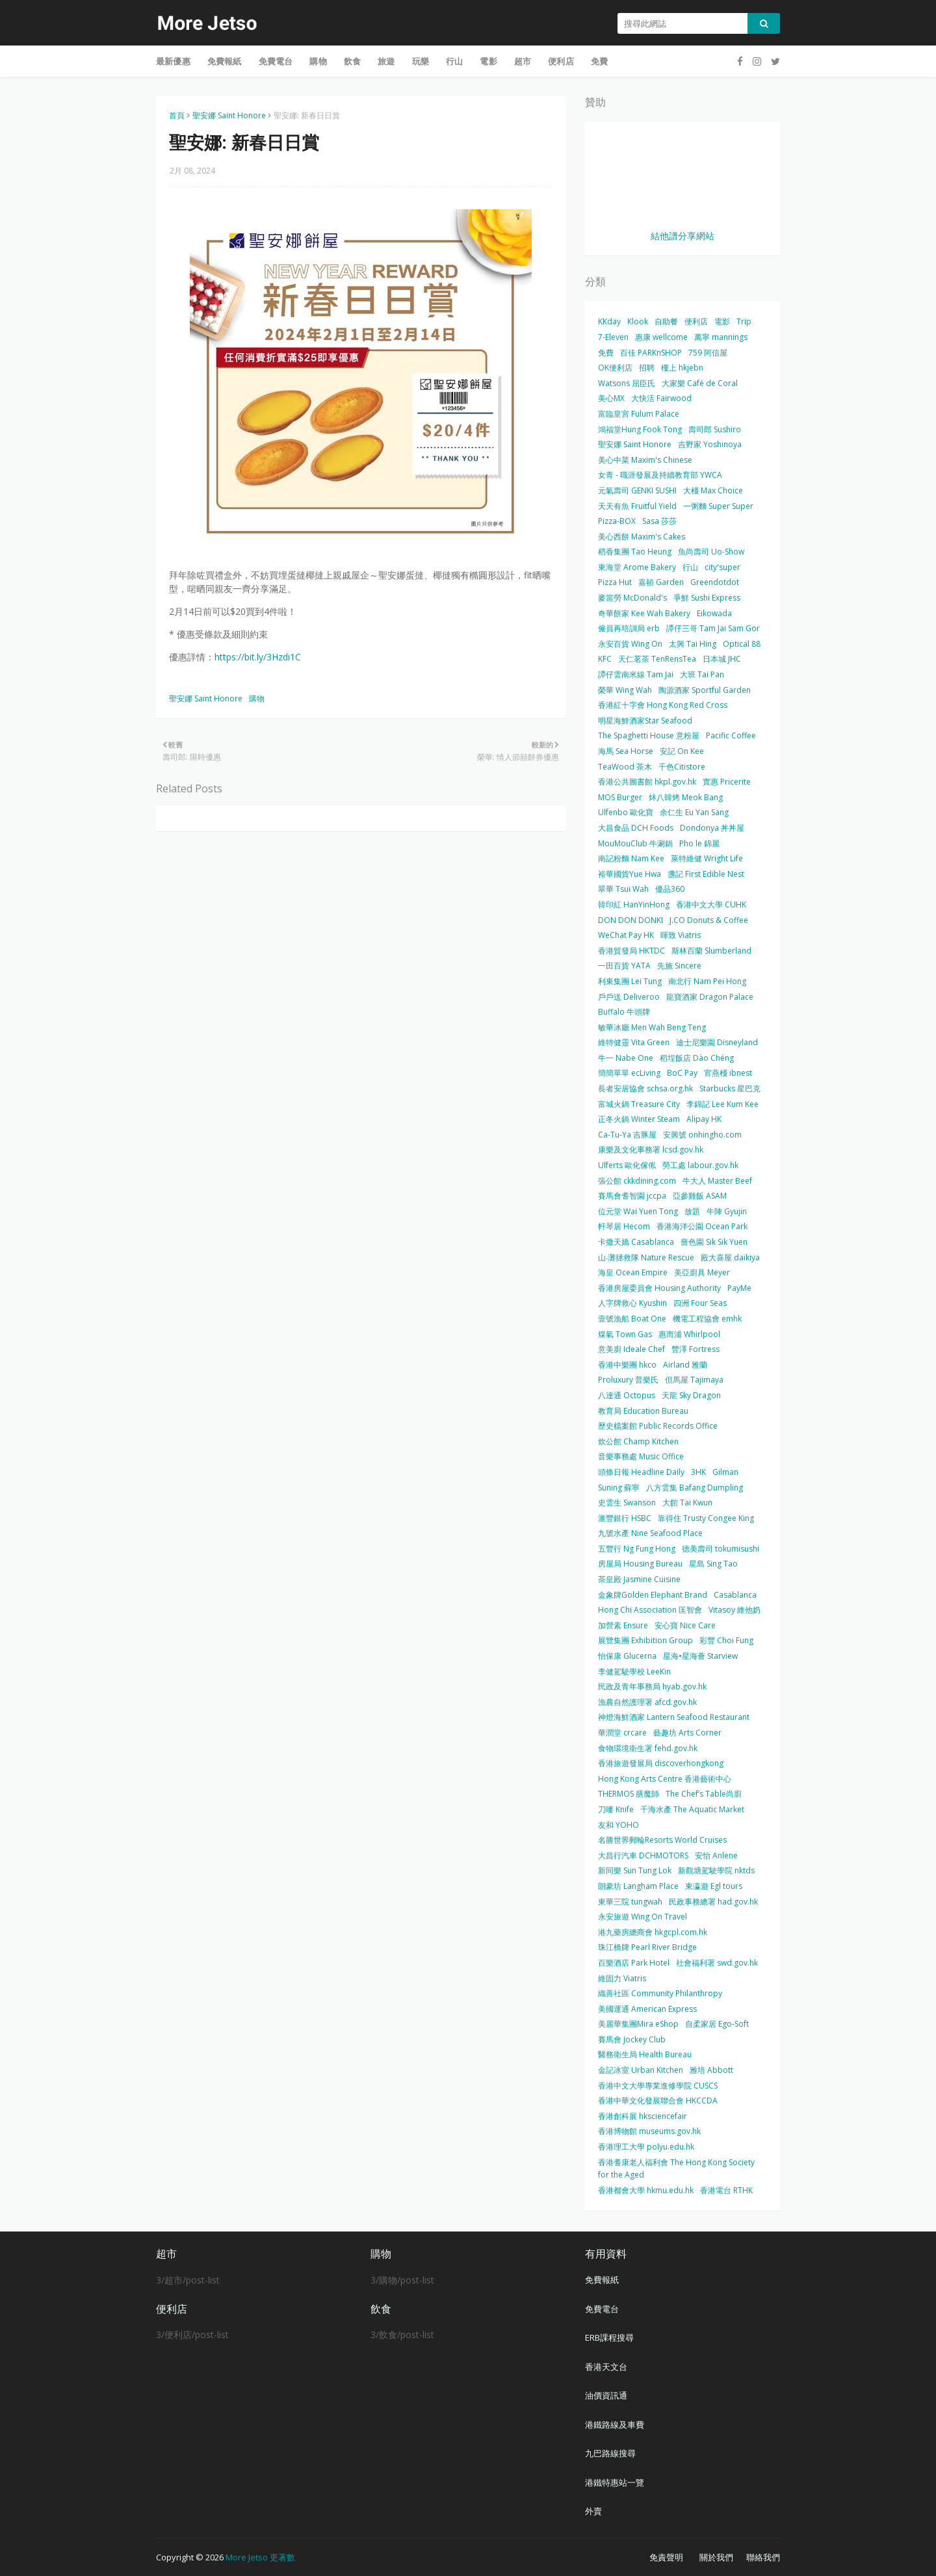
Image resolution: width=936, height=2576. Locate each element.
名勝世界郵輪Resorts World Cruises (662, 1839)
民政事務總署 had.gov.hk (713, 1901)
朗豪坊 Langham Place (638, 1886)
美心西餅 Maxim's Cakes (641, 536)
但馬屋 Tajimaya (694, 1379)
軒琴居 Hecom (624, 1226)
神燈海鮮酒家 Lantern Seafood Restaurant (673, 1717)
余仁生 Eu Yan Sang (694, 812)
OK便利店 (615, 367)
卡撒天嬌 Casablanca (636, 1241)
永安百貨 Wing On (630, 643)
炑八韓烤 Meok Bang (686, 797)
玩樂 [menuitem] (420, 61)
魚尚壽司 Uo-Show (711, 551)
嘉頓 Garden (661, 582)
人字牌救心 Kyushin (632, 1302)
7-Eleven (613, 337)
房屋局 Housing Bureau (640, 1563)
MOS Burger (620, 797)
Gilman (725, 1471)
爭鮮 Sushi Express (706, 597)
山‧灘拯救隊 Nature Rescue (646, 1257)
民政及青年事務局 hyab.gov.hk (652, 1686)
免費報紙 (602, 2279)
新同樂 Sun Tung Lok (634, 1870)
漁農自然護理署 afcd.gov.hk (647, 1702)
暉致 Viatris (680, 935)
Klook (637, 321)
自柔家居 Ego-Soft (717, 2023)
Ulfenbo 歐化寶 (625, 812)
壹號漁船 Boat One (632, 1318)
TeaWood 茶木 (625, 766)
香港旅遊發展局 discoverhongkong (660, 1763)
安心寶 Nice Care (685, 1625)
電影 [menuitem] (488, 61)
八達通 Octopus (626, 1395)
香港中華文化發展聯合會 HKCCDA (658, 2100)
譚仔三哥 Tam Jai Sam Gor (713, 628)
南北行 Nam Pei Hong (707, 981)
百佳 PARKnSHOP (651, 352)
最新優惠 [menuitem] (173, 61)
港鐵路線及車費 (614, 2424)
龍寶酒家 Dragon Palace (709, 996)
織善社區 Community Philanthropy (660, 1993)
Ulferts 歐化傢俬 (627, 1165)
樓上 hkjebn (682, 367)
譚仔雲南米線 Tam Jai (635, 674)
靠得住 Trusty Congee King (706, 1518)
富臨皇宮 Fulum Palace (638, 413)
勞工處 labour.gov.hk (700, 1165)
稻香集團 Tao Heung (634, 551)
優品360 (669, 888)
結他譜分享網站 (682, 235)
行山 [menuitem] (454, 61)
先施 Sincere (679, 965)
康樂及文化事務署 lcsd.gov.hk (650, 1149)
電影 (722, 321)
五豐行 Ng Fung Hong (636, 1548)
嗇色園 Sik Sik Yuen (714, 1241)
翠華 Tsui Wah (623, 888)
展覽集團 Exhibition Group (645, 1640)
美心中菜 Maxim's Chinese (645, 459)
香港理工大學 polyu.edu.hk (646, 2146)
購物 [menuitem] (317, 61)
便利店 (696, 321)
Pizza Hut (615, 582)
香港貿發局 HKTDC (631, 950)
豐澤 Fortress (695, 1349)
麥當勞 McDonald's (632, 597)
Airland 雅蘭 (685, 1364)
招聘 (647, 367)
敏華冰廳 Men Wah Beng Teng (652, 1027)
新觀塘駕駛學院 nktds (716, 1870)
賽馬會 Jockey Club (632, 2039)
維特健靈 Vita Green (634, 1042)
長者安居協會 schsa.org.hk (645, 1088)
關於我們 (716, 2557)
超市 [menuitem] (522, 61)
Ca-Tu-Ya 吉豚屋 (627, 1134)
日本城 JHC (722, 658)
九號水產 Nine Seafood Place (650, 1533)
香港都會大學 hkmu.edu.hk (646, 2190)
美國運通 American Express (647, 2008)
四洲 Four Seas (700, 1302)
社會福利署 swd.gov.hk (717, 1962)
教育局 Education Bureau (643, 1410)
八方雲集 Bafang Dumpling (694, 1487)
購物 (257, 698)
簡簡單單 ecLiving (629, 1072)
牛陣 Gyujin (727, 1211)
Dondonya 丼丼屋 (712, 827)
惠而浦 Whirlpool (689, 1334)
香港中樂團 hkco (627, 1364)
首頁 (177, 115)
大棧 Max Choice (713, 490)
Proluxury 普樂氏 (628, 1379)
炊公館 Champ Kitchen (638, 1441)
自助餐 (666, 321)
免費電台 (602, 2309)
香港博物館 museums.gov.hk (649, 2131)
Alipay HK (704, 1119)
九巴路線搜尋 (610, 2453)
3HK (698, 1471)
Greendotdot (714, 582)
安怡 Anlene (716, 1855)
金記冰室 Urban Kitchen (640, 2069)
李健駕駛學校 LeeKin (634, 1671)
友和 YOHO (618, 1824)
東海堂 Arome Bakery (637, 567)
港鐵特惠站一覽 (614, 2482)
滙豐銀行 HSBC (624, 1518)
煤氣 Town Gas (625, 1334)
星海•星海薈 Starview (700, 1655)
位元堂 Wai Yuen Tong (638, 1211)
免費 (606, 352)
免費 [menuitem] (599, 61)
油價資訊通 (606, 2395)
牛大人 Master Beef (717, 1180)
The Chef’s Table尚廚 (704, 1793)
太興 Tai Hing (692, 643)
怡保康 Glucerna (627, 1655)
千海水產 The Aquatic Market (692, 1809)
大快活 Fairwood (661, 398)
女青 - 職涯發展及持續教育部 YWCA (660, 474)
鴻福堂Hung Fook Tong (640, 429)
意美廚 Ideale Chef (631, 1349)
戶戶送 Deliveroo (629, 996)
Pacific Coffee (731, 735)
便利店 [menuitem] (561, 61)
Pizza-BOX (617, 521)
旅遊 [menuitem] (386, 61)
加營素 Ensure (623, 1625)
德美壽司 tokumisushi (720, 1548)
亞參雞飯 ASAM (700, 1195)
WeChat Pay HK (626, 935)
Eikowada (714, 613)
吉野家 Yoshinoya (710, 444)
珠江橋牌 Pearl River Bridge (647, 1947)
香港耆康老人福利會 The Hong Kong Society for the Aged (676, 2169)
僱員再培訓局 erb (629, 628)
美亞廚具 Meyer (702, 1272)
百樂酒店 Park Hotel (634, 1962)
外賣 (593, 2511)
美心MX (611, 398)
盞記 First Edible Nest (706, 873)
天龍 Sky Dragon (691, 1395)
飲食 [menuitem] (352, 61)
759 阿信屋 (707, 352)
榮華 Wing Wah (625, 690)
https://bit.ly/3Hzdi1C (257, 657)
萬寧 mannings (721, 337)
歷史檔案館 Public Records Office (658, 1425)
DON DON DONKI (630, 920)
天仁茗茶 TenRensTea (657, 658)
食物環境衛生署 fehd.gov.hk (647, 1748)
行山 (690, 567)
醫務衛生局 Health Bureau (645, 2054)
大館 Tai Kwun (687, 1502)
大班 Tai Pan (702, 674)
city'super (722, 567)
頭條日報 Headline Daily (641, 1471)
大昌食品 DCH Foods (635, 827)
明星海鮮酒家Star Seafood (645, 720)
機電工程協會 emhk (707, 1318)
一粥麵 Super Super (718, 506)
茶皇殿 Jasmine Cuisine (639, 1579)
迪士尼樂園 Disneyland (717, 1042)
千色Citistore (681, 766)
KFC (605, 658)
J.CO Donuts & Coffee (709, 920)
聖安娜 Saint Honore (229, 115)
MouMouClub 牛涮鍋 (635, 843)
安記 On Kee (682, 751)
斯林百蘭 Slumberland (711, 950)
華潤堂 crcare (622, 1732)
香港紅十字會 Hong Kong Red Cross (662, 704)
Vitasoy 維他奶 (734, 1609)
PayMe (739, 1288)
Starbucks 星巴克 (729, 1088)
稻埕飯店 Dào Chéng (697, 1057)
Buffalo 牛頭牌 (624, 1011)
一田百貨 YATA (624, 965)
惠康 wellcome (661, 337)
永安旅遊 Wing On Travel (642, 1916)
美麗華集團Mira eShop (638, 2023)
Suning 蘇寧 (619, 1487)
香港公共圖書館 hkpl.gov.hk (647, 781)
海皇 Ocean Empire (633, 1272)
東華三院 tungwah (630, 1901)
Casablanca (735, 1594)
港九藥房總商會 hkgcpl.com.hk (652, 1932)
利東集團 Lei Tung (630, 981)
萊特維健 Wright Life (707, 858)
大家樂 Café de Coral (700, 383)
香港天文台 (606, 2367)
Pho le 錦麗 (699, 843)
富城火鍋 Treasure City (639, 1104)
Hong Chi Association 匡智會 (650, 1609)
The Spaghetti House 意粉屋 (648, 735)
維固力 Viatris (622, 1978)
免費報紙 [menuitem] (224, 61)
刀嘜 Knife (616, 1809)
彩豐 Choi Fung (726, 1640)
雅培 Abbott (711, 2069)
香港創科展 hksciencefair (642, 2116)
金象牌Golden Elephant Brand (652, 1594)
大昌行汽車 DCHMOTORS (643, 1855)
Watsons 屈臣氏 (626, 383)
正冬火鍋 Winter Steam (639, 1119)
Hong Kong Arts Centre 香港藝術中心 (664, 1778)
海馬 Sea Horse (625, 751)
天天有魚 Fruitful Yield (637, 506)
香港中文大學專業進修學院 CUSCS (658, 2085)
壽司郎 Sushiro (714, 429)
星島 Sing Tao (713, 1563)
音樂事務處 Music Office (641, 1456)
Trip (743, 321)
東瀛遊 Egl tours (713, 1886)
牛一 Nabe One (625, 1057)
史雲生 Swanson (627, 1502)
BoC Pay (682, 1072)
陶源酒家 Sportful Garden (704, 690)
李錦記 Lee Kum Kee (722, 1104)
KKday (609, 321)
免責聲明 (666, 2557)
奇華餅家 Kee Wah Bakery (644, 613)
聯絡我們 (763, 2557)
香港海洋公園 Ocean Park (702, 1226)
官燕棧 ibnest (728, 1072)
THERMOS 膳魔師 (628, 1793)
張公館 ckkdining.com (637, 1180)
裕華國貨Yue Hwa (629, 873)
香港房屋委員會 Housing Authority (659, 1288)
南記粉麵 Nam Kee (631, 858)
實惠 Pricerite (727, 781)
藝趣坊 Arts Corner (687, 1732)
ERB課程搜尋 (609, 2337)
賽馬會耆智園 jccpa (632, 1195)
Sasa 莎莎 (659, 521)
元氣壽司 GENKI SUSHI (637, 490)
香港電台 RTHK (726, 2190)
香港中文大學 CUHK (711, 904)
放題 (692, 1211)
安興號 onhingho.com (702, 1134)
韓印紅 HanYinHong (634, 904)
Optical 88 (741, 643)
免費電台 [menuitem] (276, 61)
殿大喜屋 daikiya (730, 1257)
